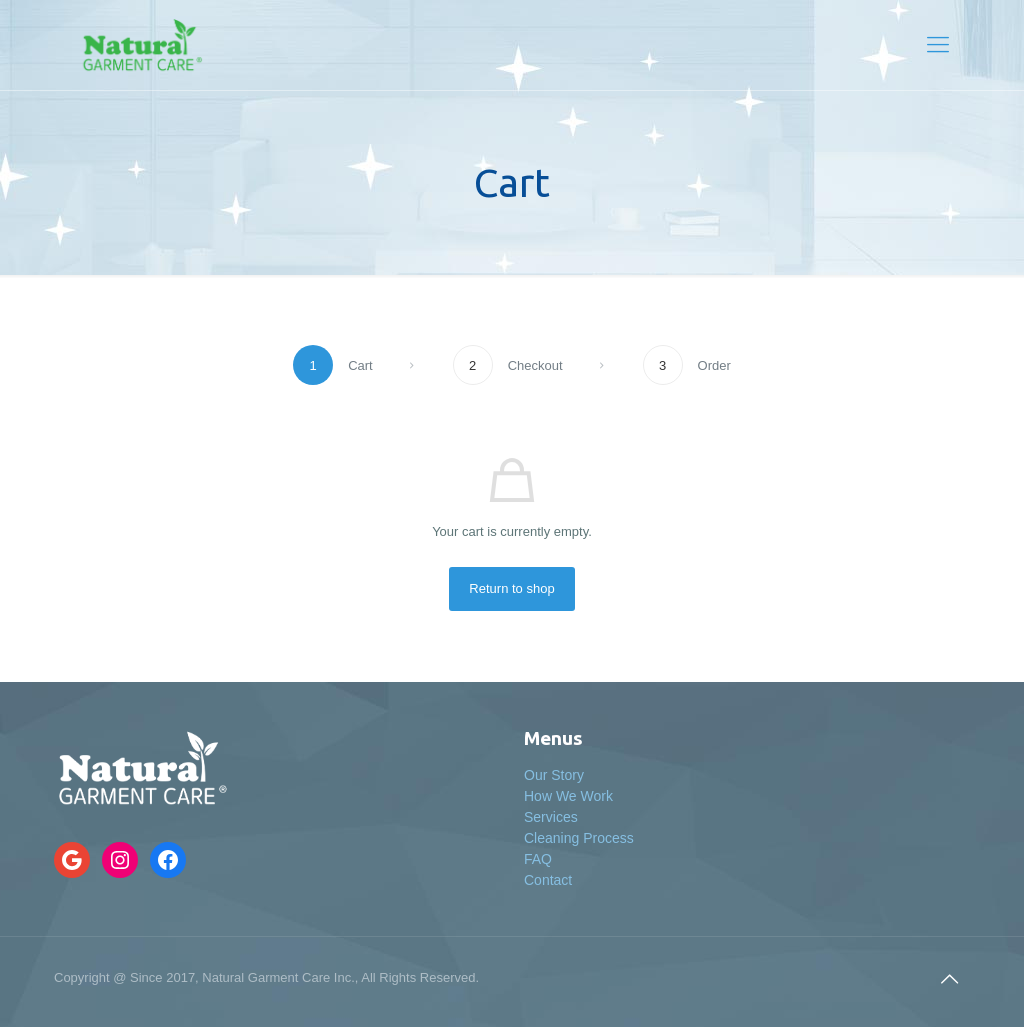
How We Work (568, 796)
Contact (548, 880)
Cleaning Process (579, 838)
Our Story (554, 775)
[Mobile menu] (938, 45)
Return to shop (511, 588)
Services (551, 817)
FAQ (538, 859)
